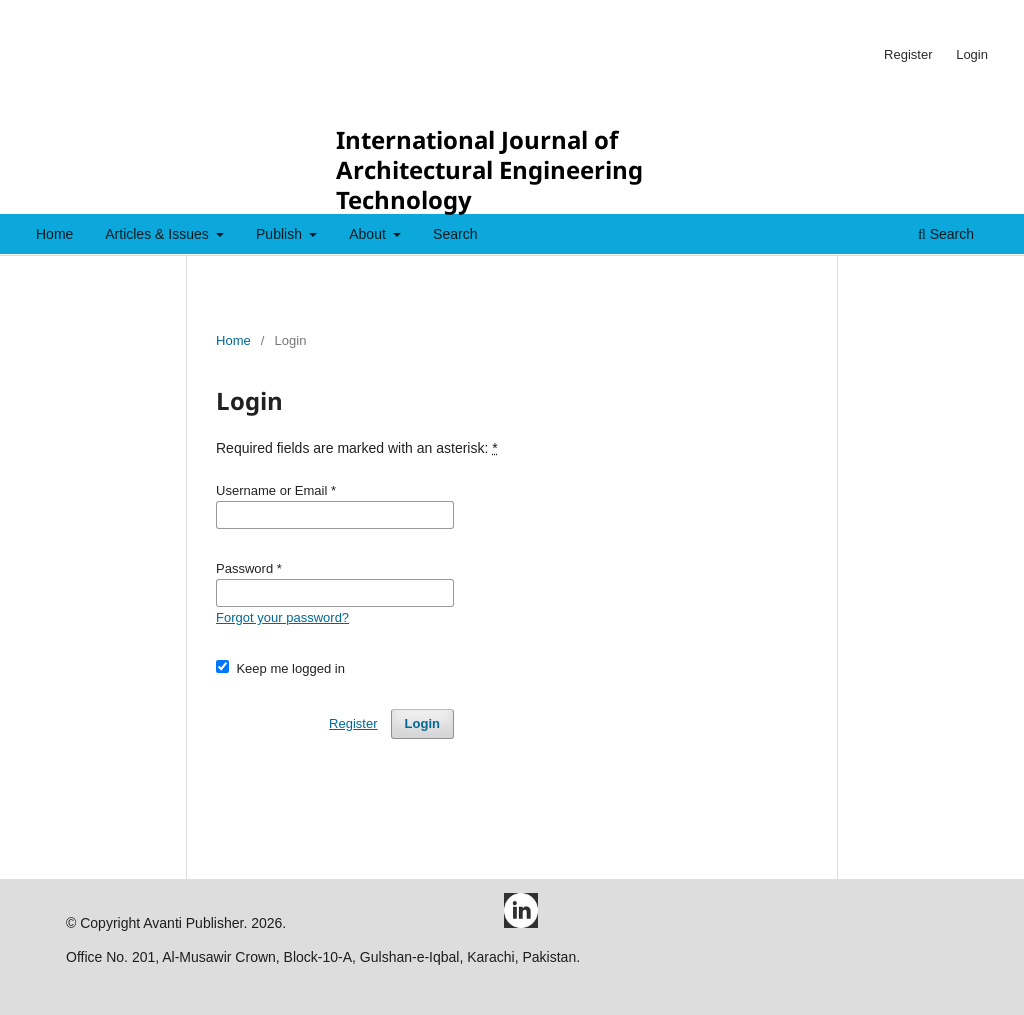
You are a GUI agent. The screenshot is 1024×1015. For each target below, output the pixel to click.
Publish (281, 234)
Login (972, 54)
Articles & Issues (158, 234)
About (369, 234)
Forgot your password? (282, 617)
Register (908, 54)
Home (54, 234)
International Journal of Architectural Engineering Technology (489, 169)
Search (455, 234)
